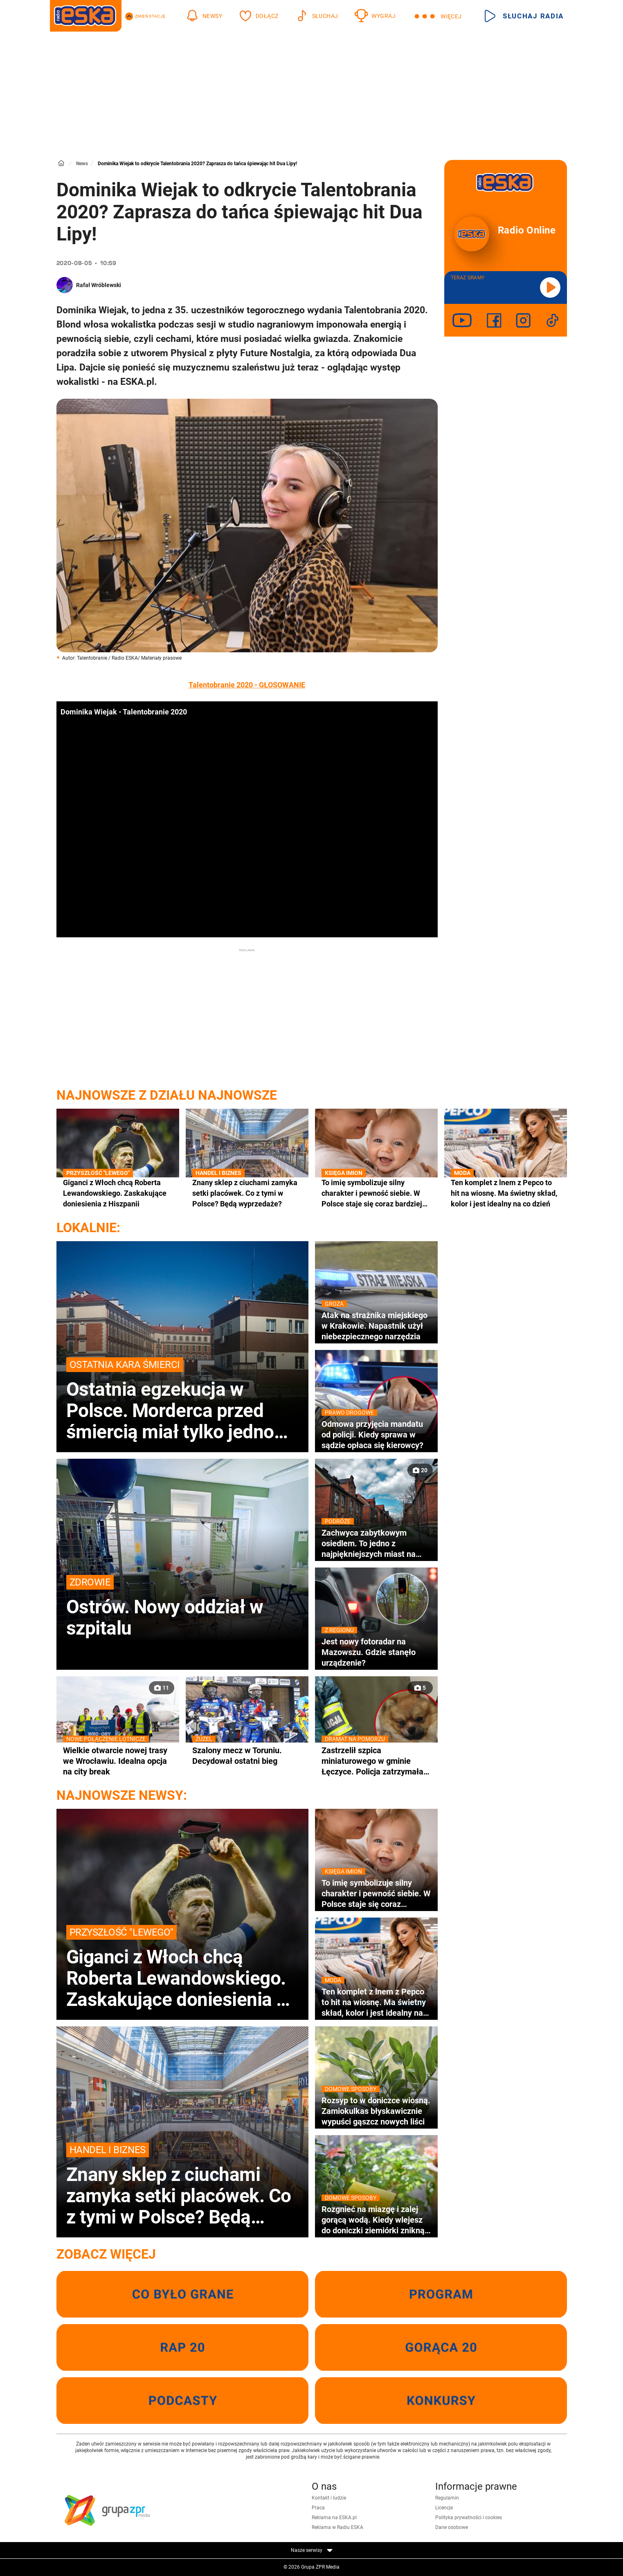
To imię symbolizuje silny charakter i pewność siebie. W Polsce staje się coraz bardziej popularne (376, 1193)
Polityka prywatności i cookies (468, 2517)
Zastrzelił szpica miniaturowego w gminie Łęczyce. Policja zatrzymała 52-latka (376, 1761)
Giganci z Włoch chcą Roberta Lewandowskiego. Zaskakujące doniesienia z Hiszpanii (118, 1192)
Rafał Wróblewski (98, 285)
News (82, 163)
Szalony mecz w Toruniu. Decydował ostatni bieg (247, 1755)
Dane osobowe (451, 2527)
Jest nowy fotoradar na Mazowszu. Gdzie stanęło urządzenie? (376, 1652)
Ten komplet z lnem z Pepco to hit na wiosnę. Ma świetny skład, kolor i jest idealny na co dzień (505, 1192)
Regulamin (447, 2498)
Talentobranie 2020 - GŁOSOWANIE (247, 684)
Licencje (444, 2508)
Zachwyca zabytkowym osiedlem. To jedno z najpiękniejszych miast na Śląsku (376, 1543)
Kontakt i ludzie (329, 2498)
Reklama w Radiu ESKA (337, 2527)
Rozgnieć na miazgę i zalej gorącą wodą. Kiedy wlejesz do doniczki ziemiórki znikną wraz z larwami (376, 2220)
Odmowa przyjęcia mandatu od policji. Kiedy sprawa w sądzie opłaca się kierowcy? (376, 1434)
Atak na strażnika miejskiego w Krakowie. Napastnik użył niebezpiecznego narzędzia (376, 1325)
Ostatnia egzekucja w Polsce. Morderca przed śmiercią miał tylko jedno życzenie (182, 1399)
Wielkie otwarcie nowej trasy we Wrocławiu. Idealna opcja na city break (118, 1760)
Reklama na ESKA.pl (334, 2517)
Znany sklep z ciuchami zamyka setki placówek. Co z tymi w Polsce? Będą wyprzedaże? (247, 1192)
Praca (318, 2508)
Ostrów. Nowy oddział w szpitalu (182, 1607)
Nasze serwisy (312, 2550)
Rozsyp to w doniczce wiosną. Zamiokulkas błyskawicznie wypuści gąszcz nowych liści (376, 2111)
